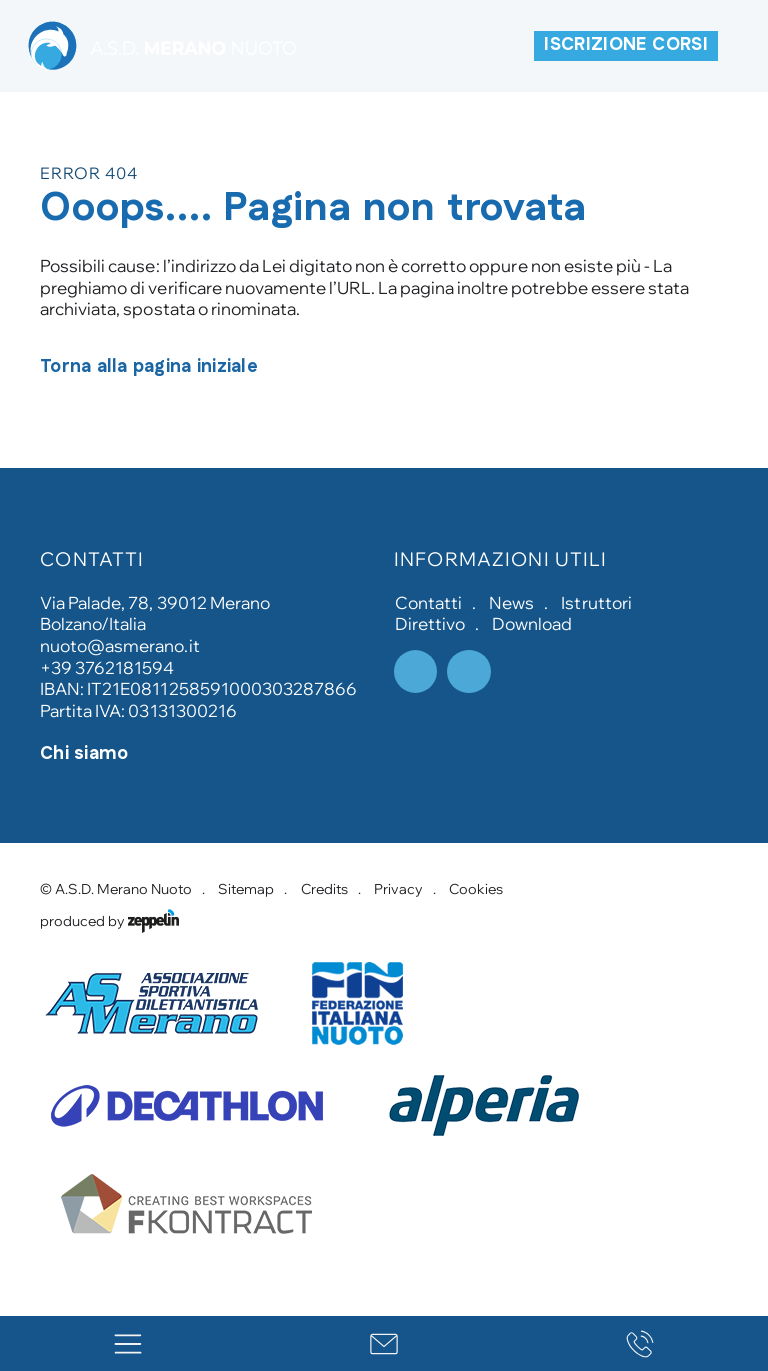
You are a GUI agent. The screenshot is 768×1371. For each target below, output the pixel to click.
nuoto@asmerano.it (119, 645)
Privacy (398, 888)
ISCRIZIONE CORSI (626, 45)
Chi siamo (84, 754)
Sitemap (246, 888)
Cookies (476, 888)
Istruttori (596, 602)
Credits (324, 888)
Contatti (428, 602)
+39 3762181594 (107, 667)
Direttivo (430, 623)
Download (532, 623)
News (511, 602)
